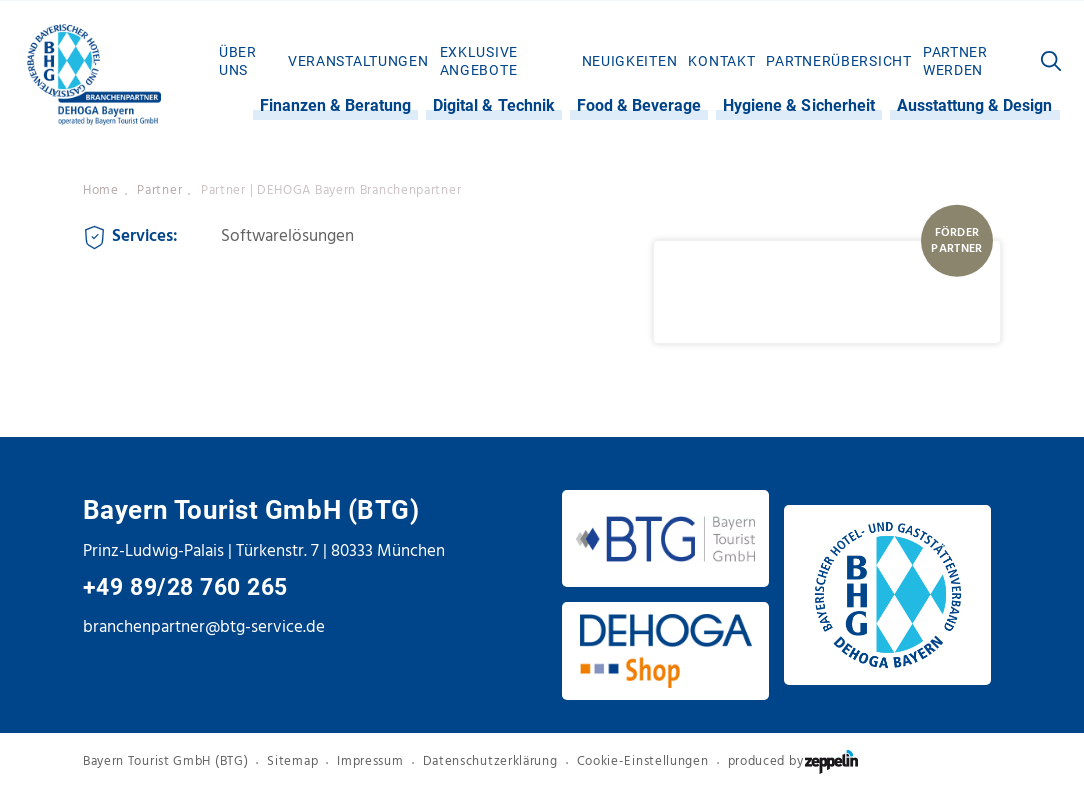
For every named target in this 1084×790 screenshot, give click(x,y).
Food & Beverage (639, 105)
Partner (159, 190)
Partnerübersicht (838, 61)
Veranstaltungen (358, 61)
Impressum (370, 761)
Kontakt (721, 61)
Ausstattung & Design (975, 105)
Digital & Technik (494, 105)
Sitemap (292, 761)
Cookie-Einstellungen (643, 761)
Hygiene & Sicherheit (799, 105)
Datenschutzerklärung (490, 761)
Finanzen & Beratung (336, 105)
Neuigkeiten (630, 61)
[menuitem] (248, 61)
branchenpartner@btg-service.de (204, 627)
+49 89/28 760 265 (185, 587)
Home (101, 190)
